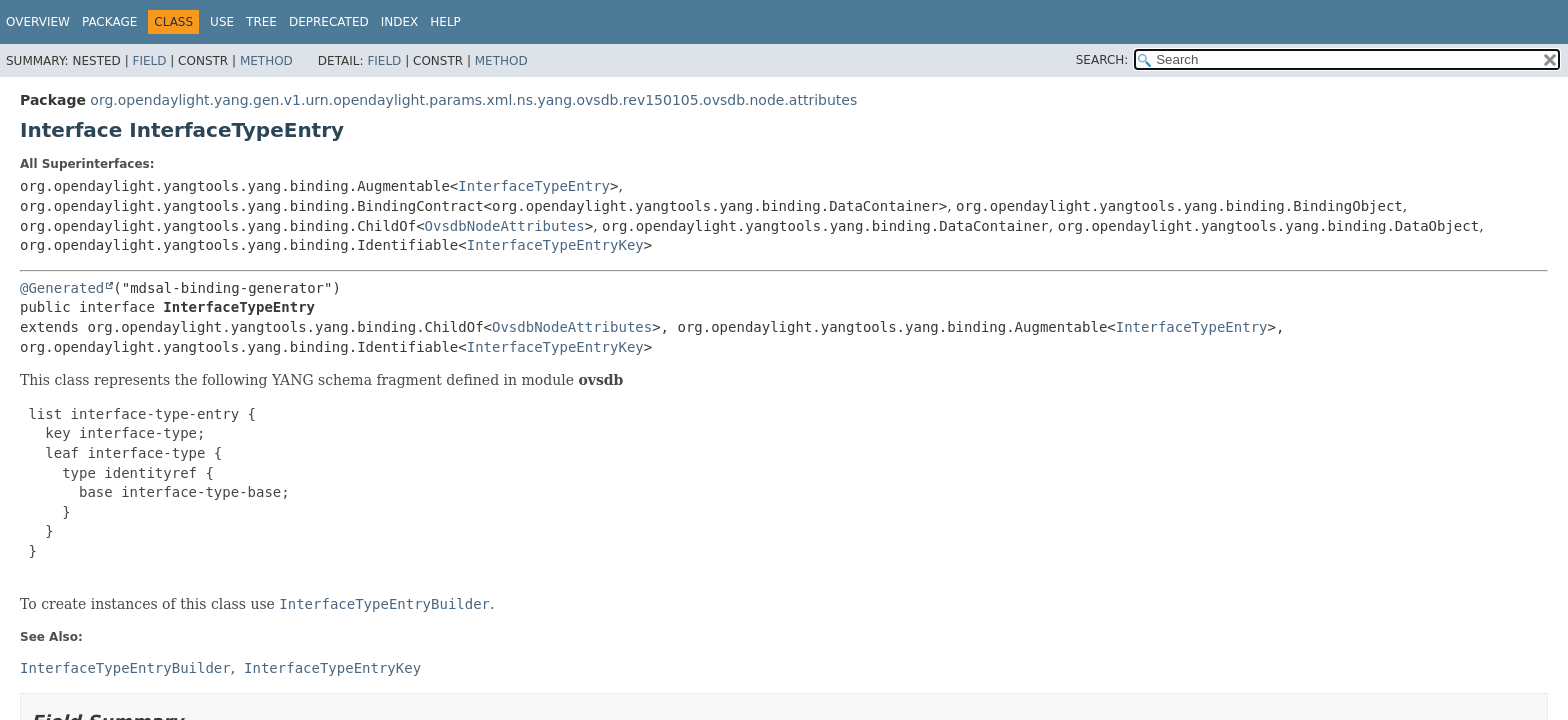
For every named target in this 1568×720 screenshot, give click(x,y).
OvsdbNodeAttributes (505, 226)
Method (266, 61)
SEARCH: (1102, 60)
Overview (38, 22)
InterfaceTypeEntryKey (555, 245)
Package (109, 22)
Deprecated (329, 22)
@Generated (62, 288)
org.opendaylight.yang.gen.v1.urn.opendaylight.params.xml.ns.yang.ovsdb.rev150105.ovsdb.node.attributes (473, 100)
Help (445, 22)
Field (149, 61)
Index (400, 22)
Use (222, 22)
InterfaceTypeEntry (534, 186)
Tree (261, 22)
